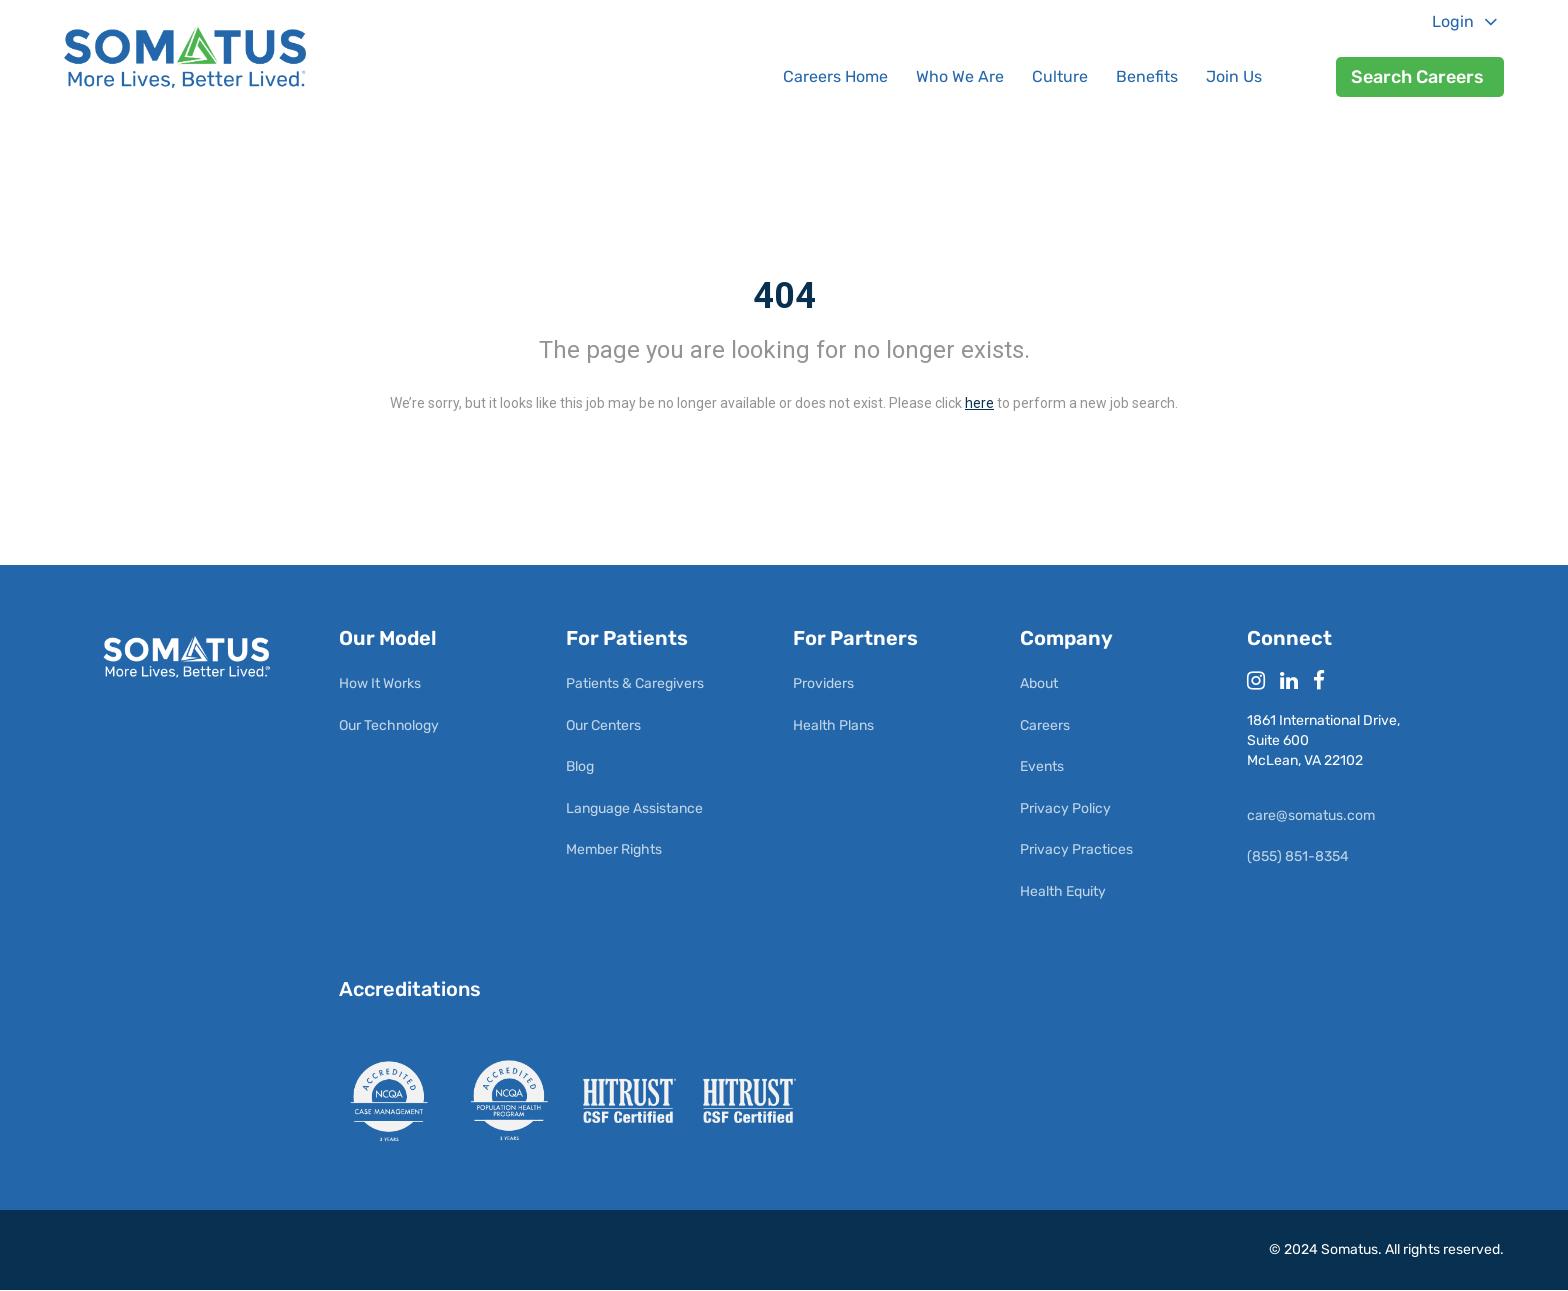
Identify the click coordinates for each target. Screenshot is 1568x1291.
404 (784, 296)
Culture (1060, 76)
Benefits (1147, 76)
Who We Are (960, 76)
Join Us (1234, 76)
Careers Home (835, 76)
